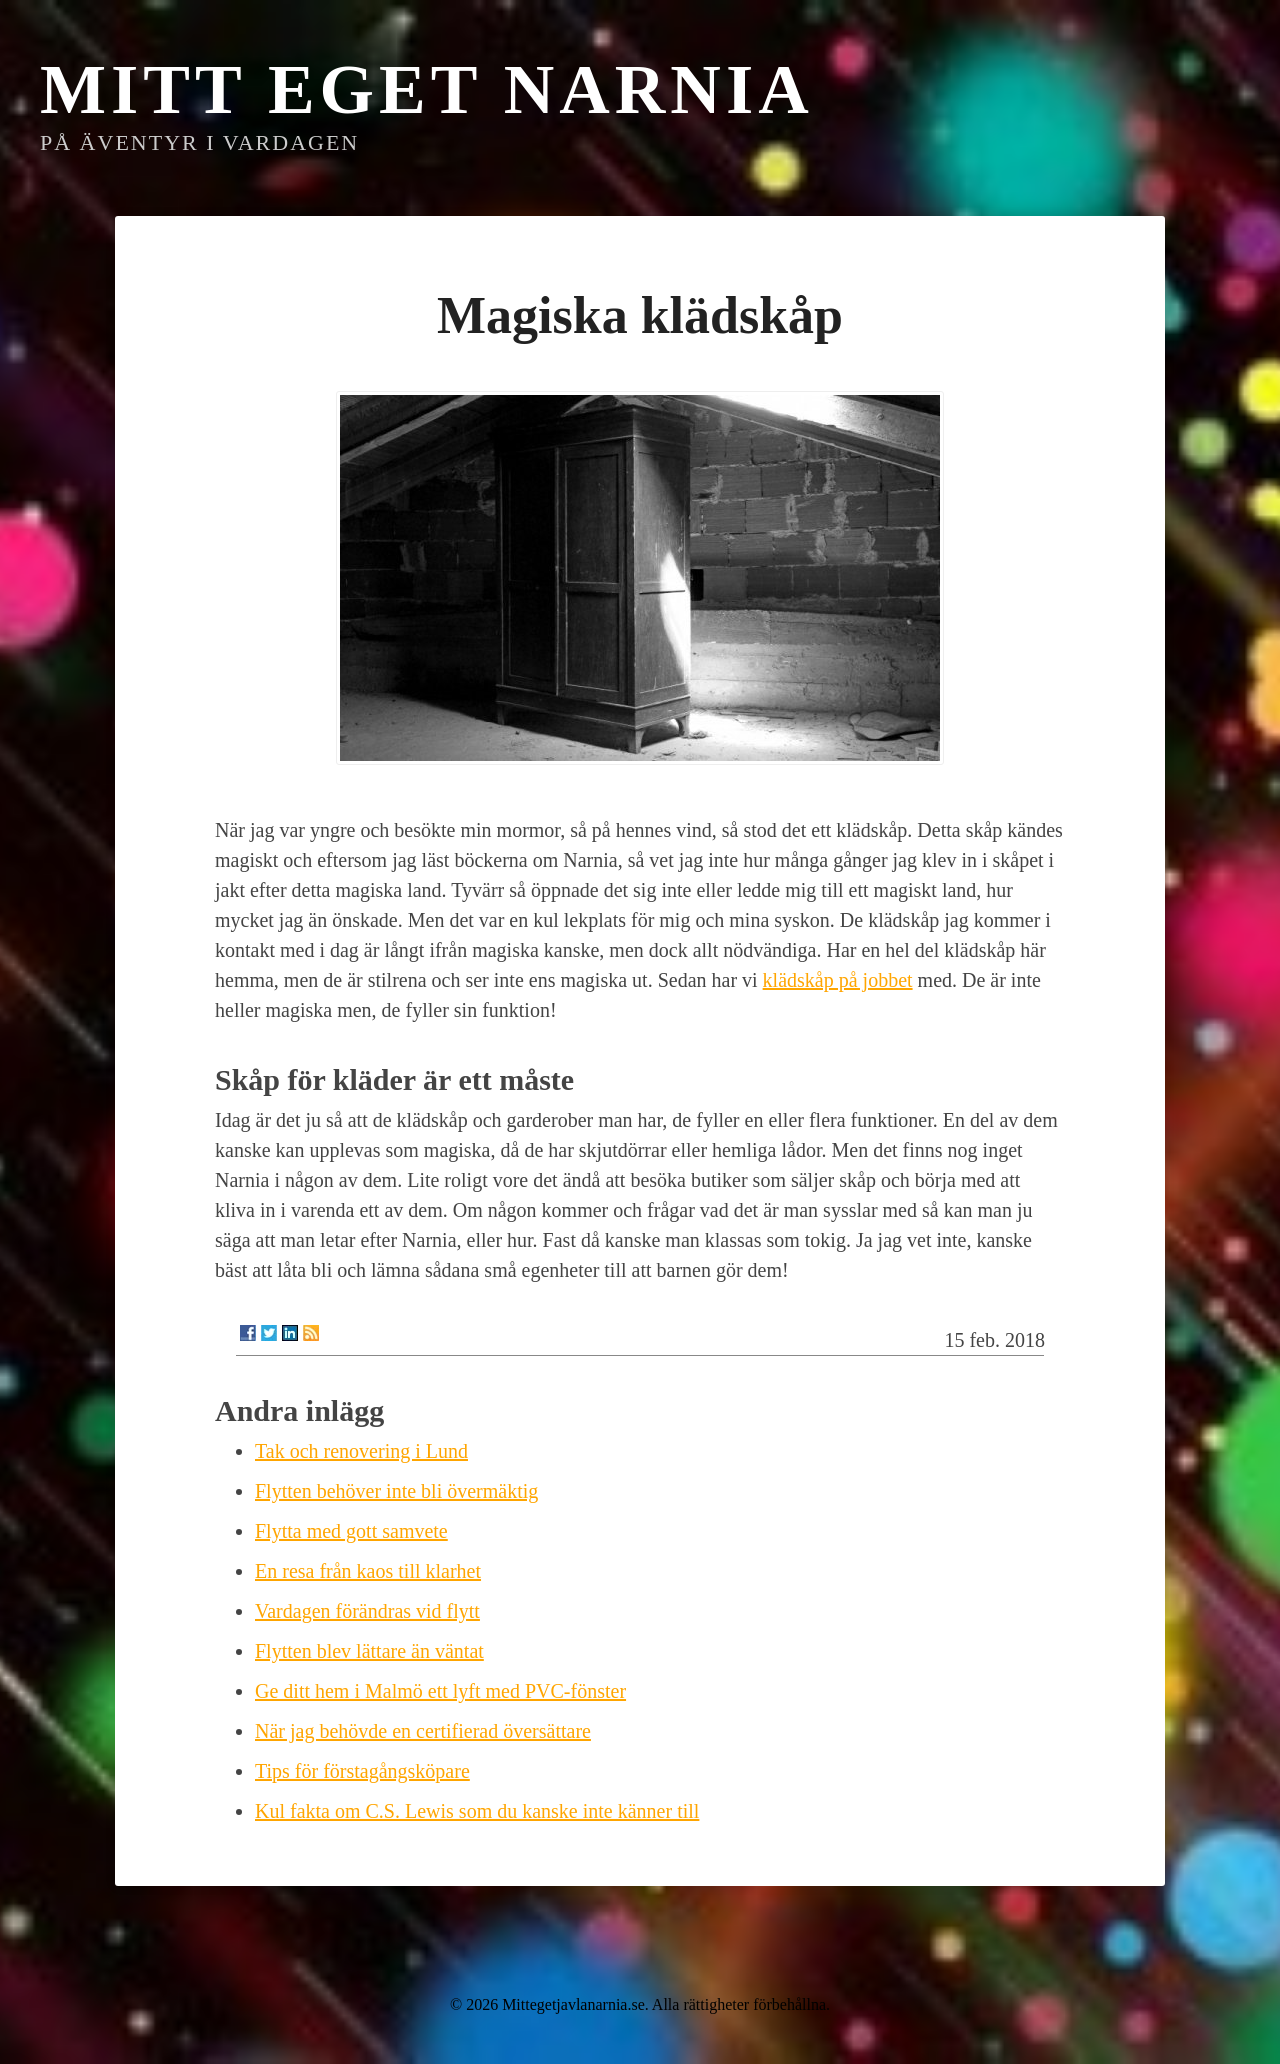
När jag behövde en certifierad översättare (423, 1731)
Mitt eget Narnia (427, 89)
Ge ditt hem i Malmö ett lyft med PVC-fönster (440, 1691)
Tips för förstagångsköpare (362, 1771)
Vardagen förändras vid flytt (367, 1611)
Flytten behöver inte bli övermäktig (396, 1491)
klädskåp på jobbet (838, 980)
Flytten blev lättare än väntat (369, 1651)
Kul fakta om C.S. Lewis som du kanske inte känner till (477, 1811)
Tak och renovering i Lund (361, 1451)
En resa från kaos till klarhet (368, 1571)
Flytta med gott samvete (351, 1531)
